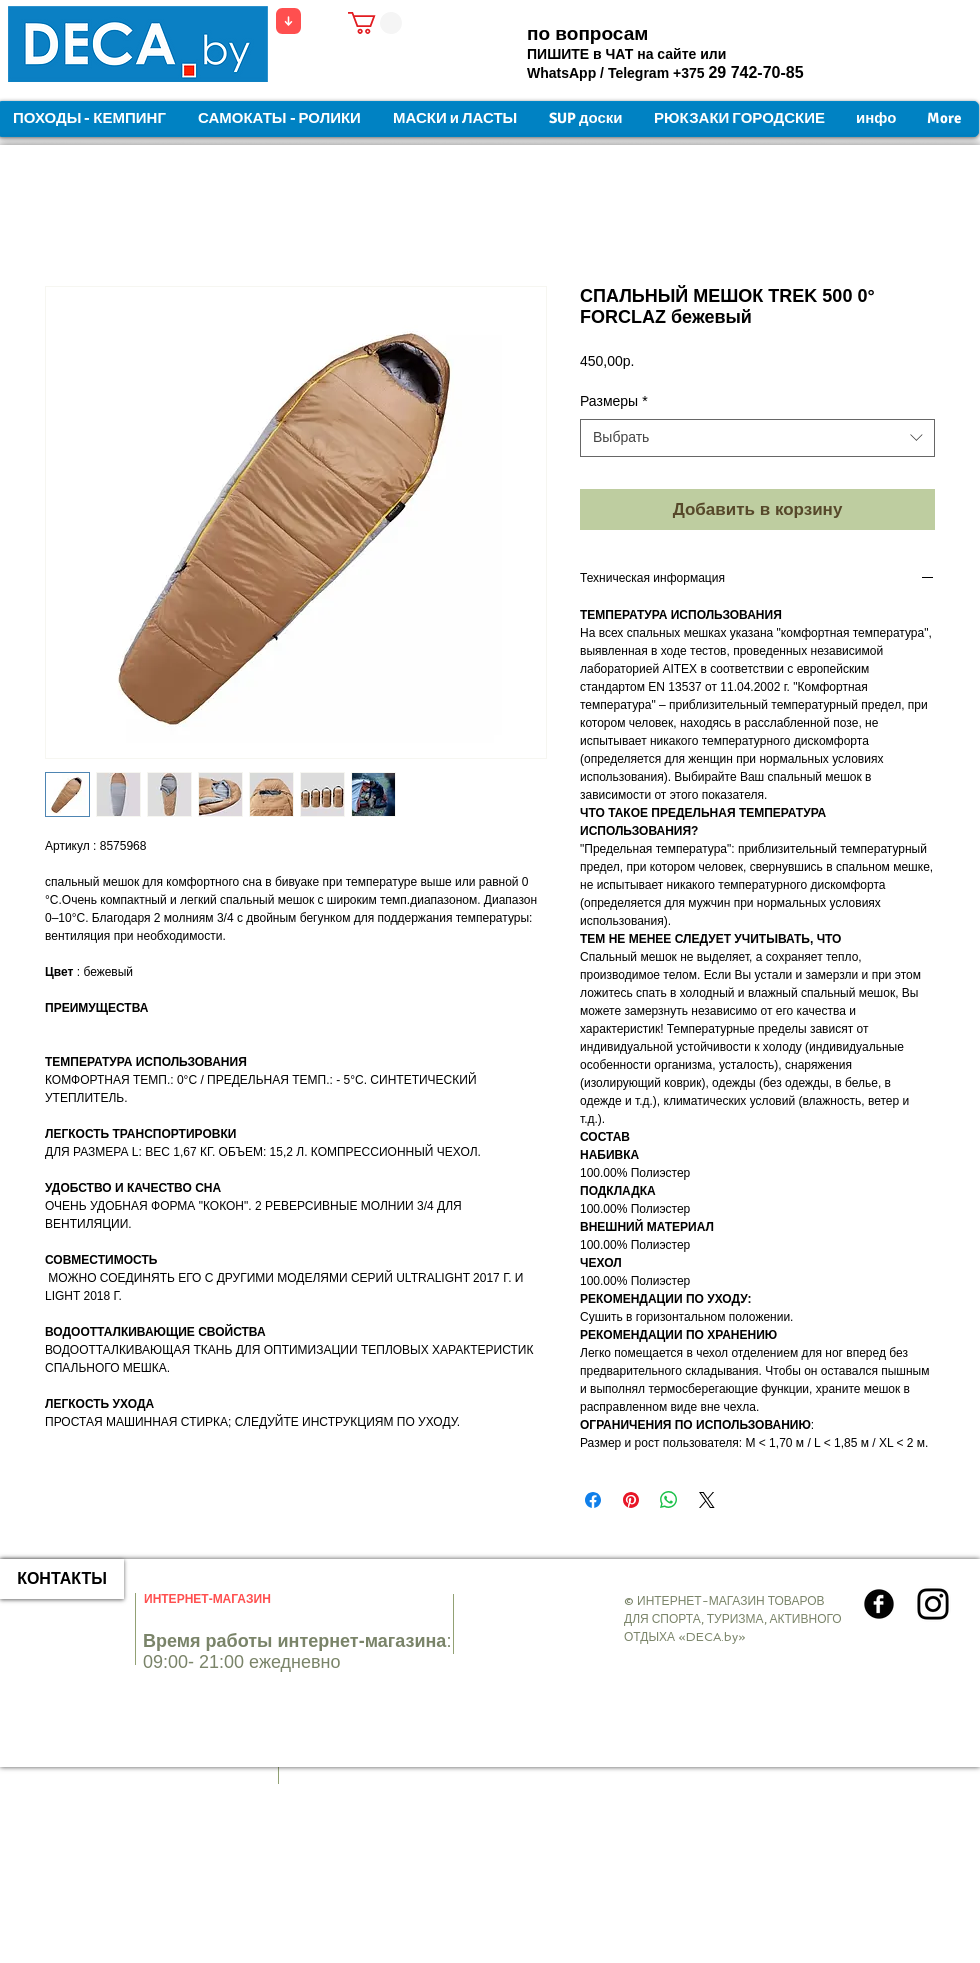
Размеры (614, 401)
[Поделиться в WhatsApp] (669, 1500)
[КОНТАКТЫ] (62, 1579)
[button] (375, 23)
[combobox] (757, 438)
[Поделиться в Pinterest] (631, 1500)
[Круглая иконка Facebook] (879, 1604)
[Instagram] (933, 1604)
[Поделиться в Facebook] (593, 1500)
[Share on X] (707, 1500)
